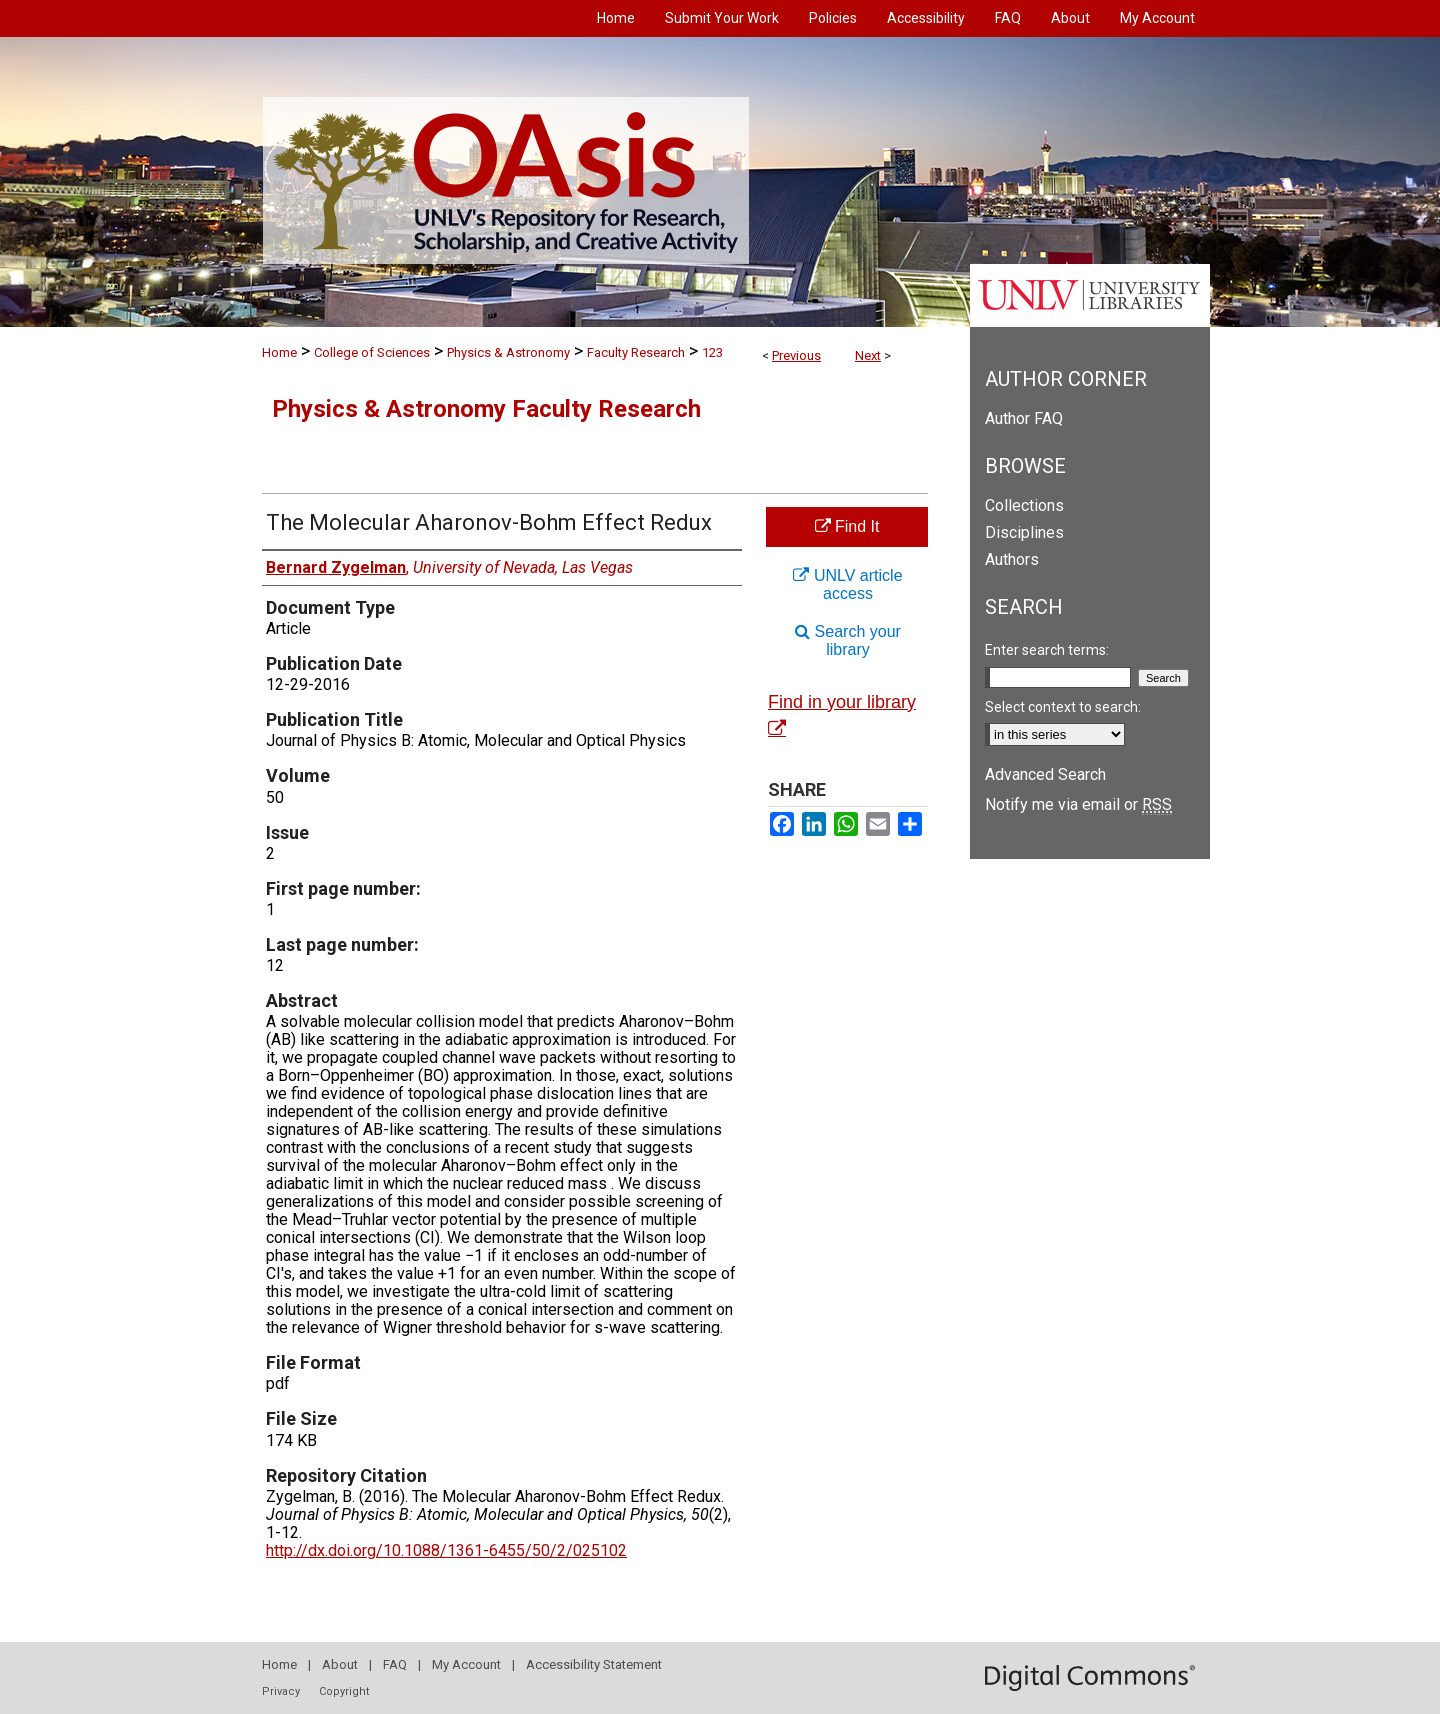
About (340, 1664)
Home (279, 352)
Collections (1024, 505)
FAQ (395, 1664)
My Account (466, 1664)
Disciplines (1024, 532)
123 (712, 352)
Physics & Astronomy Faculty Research (486, 409)
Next (868, 355)
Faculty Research (636, 352)
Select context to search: (1063, 707)
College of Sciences (372, 352)
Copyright (344, 1691)
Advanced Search (1045, 774)
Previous (796, 355)
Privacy (281, 1691)
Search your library (848, 640)
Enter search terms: (1047, 650)
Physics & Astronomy (508, 352)
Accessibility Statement (594, 1664)
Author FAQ (1024, 418)
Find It (847, 526)
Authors (1012, 559)
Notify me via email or (1078, 804)
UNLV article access (847, 584)
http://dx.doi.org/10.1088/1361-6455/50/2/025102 (446, 1550)
